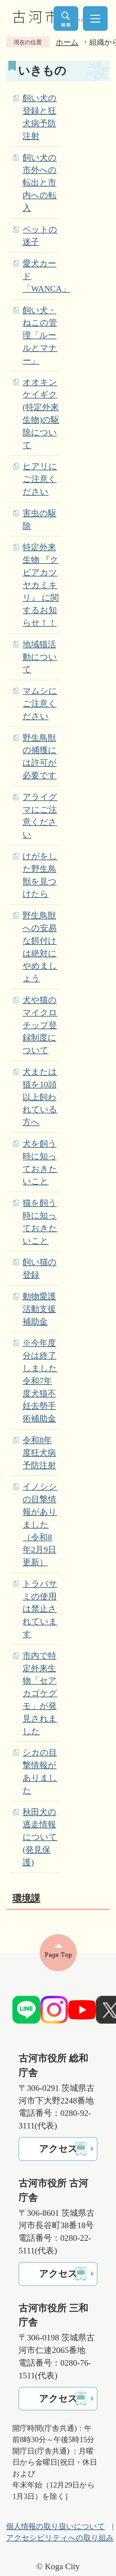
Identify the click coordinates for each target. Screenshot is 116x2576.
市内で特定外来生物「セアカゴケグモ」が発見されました (40, 1693)
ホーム (67, 42)
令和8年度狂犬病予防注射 (39, 1452)
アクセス (58, 2149)
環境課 (26, 1898)
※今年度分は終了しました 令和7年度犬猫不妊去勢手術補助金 (40, 1380)
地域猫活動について (40, 657)
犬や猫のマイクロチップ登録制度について (40, 1025)
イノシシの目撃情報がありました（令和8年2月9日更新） (40, 1524)
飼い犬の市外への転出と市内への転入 (40, 183)
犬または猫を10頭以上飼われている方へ (40, 1097)
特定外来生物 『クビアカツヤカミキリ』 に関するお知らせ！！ (41, 585)
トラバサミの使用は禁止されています (40, 1609)
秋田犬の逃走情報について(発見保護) (40, 1837)
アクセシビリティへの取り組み (60, 2538)
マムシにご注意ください (40, 703)
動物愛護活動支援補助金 (39, 1309)
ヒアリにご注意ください (40, 479)
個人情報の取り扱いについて (55, 2526)
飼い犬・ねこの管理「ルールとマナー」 (40, 335)
